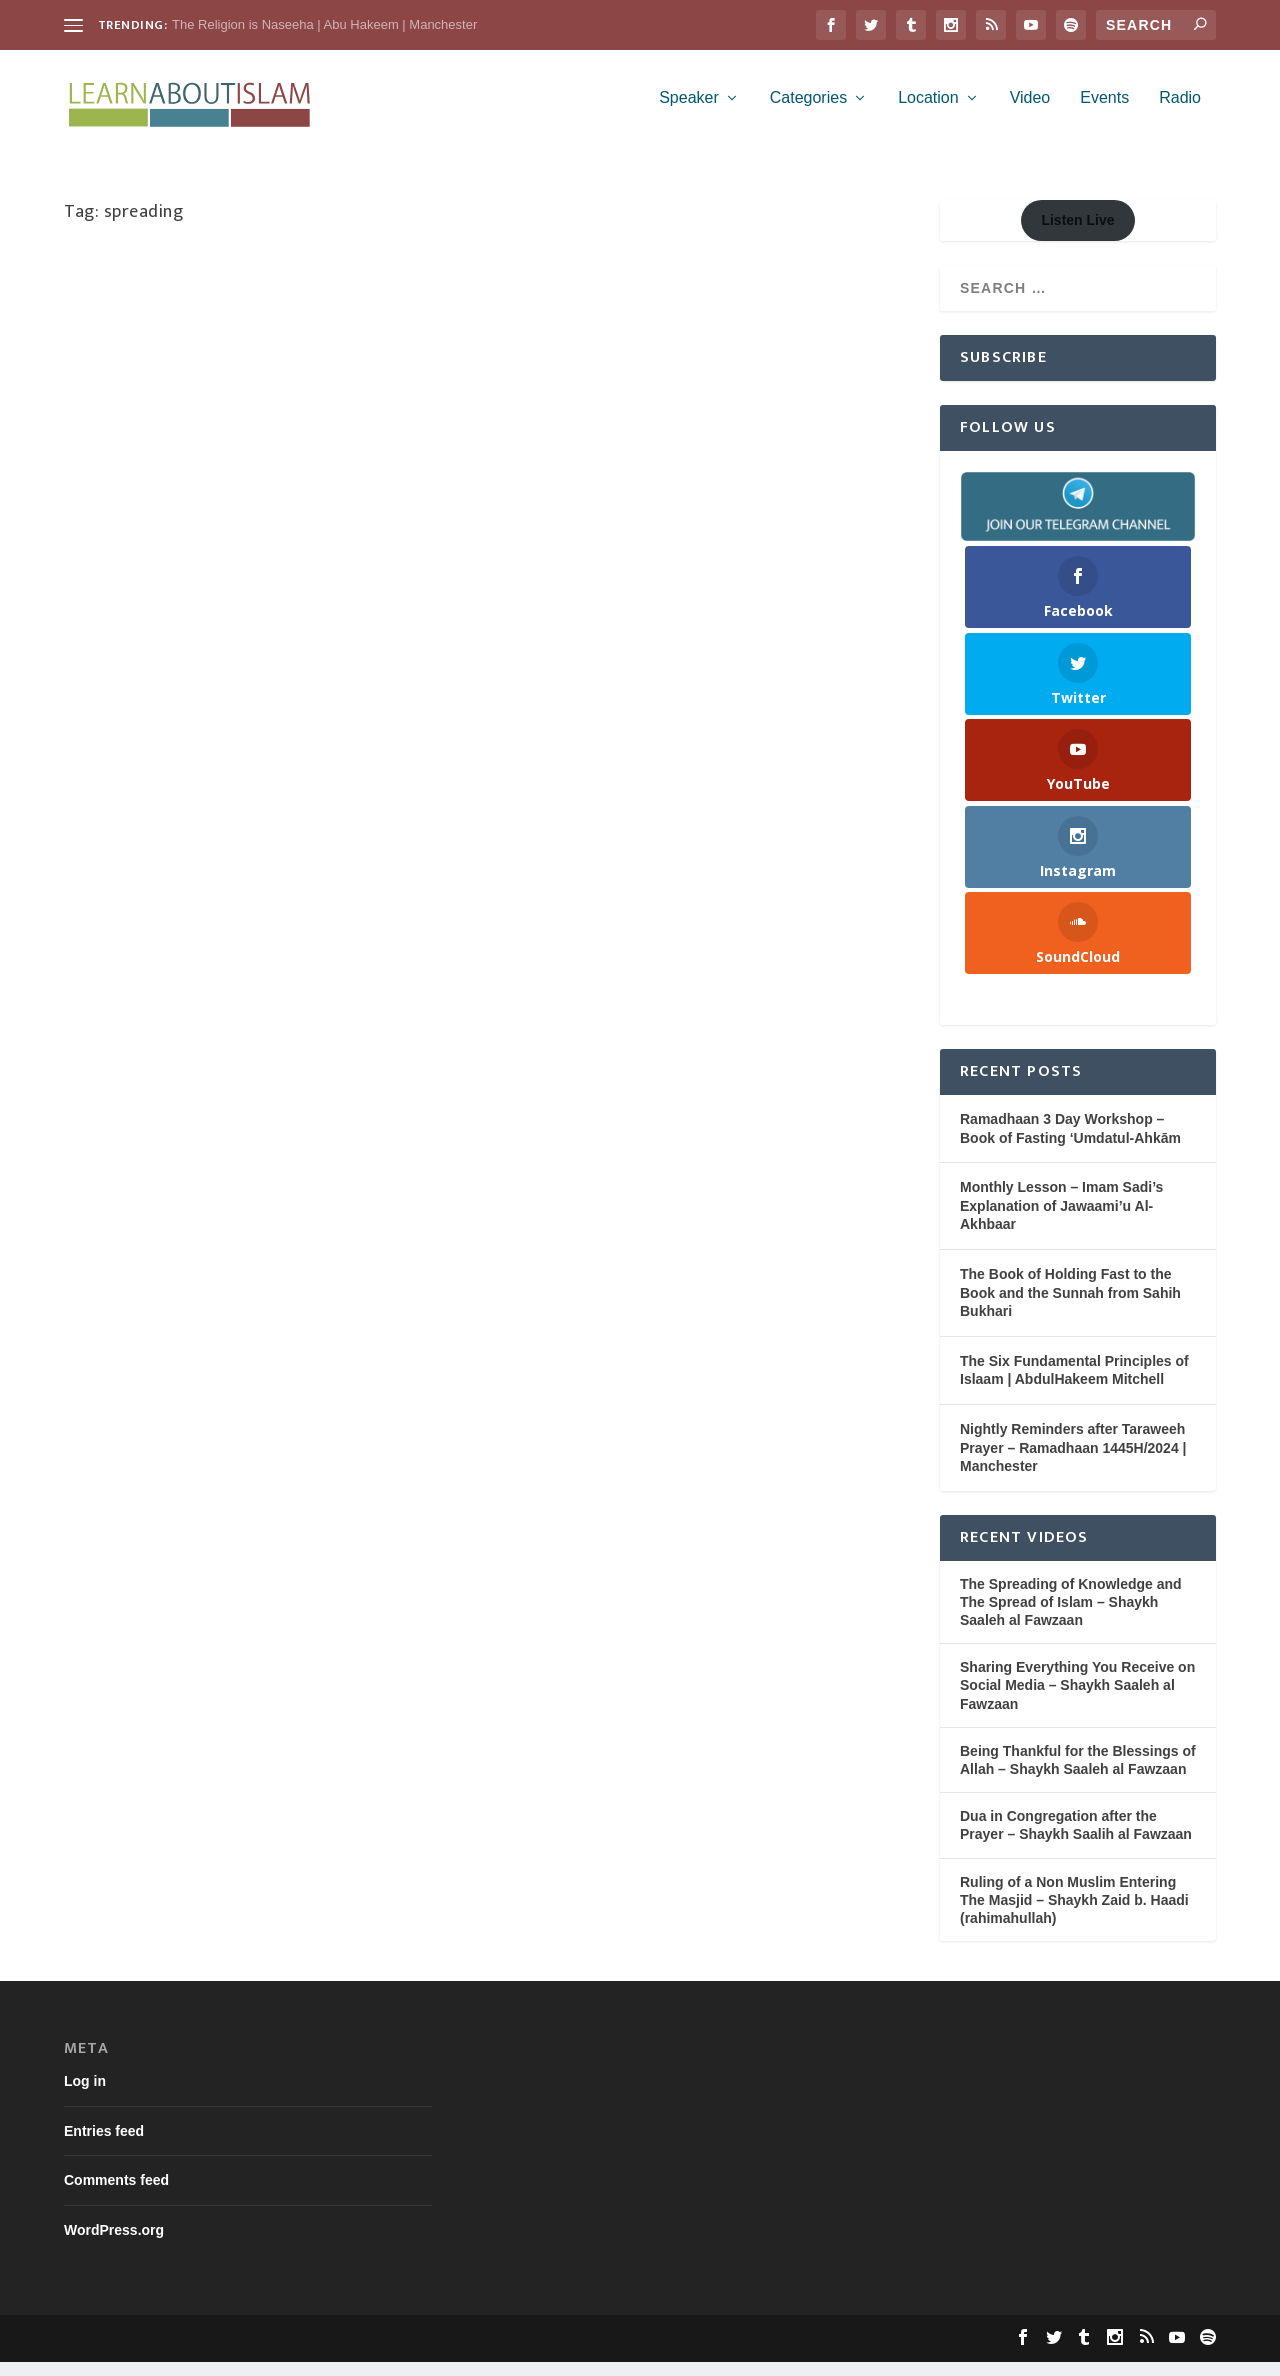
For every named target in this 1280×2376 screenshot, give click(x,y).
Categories (808, 112)
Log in (85, 2095)
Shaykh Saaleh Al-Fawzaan (350, 359)
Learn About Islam (148, 339)
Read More (130, 505)
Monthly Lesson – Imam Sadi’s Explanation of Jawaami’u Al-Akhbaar (1061, 1219)
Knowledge (113, 359)
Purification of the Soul (210, 359)
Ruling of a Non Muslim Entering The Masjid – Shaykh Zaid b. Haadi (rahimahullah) (1074, 1914)
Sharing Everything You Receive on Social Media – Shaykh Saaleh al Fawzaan (245, 296)
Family (417, 339)
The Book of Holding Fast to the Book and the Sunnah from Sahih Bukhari (1070, 1306)
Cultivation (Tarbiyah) (336, 339)
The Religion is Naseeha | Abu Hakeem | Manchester (324, 24)
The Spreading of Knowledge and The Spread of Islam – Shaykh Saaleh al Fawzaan (1071, 1616)
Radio (1180, 112)
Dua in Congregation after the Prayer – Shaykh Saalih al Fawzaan (1076, 1839)
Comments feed (116, 2194)
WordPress (369, 2352)
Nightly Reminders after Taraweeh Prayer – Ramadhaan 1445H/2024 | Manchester (1073, 1461)
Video (1030, 112)
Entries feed (104, 2145)
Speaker (689, 112)
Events (1104, 112)
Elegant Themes (196, 2352)
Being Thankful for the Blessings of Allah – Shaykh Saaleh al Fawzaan (1078, 1774)
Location (928, 112)
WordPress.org (114, 2244)
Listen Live (1077, 234)
